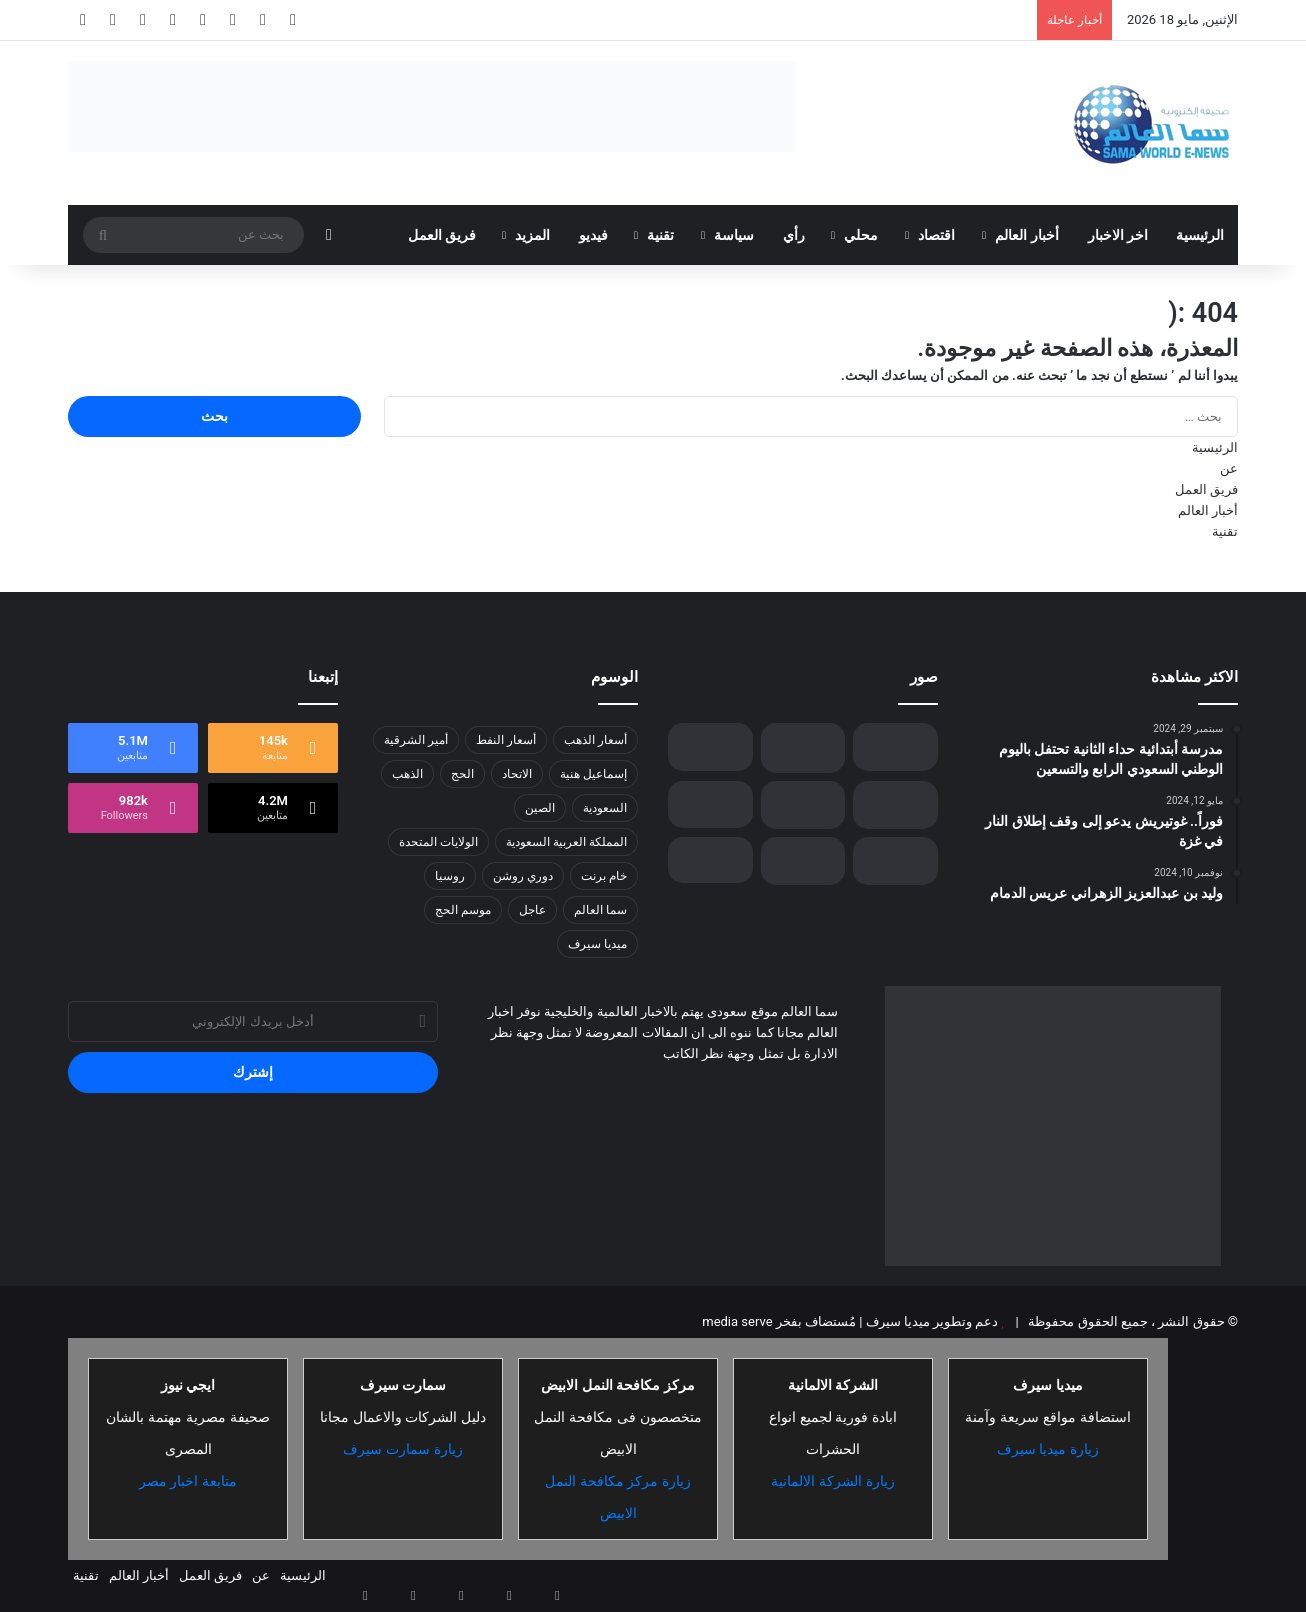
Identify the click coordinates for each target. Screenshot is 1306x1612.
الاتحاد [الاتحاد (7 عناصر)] (517, 774)
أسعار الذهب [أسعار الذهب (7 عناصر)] (595, 740)
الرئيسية (1200, 235)
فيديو (593, 235)
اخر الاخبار (1118, 235)
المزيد (532, 235)
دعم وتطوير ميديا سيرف (930, 1321)
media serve (737, 1321)
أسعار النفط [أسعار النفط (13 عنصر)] (506, 740)
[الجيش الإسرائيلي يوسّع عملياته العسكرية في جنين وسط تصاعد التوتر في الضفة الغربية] (710, 804)
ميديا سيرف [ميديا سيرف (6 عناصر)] (597, 944)
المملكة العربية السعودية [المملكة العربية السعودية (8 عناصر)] (566, 842)
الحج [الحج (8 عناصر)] (462, 774)
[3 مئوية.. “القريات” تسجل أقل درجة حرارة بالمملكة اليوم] (710, 747)
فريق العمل (442, 235)
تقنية (660, 235)
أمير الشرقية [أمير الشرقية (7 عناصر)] (416, 740)
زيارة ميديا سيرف (1048, 1449)
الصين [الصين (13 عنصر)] (540, 808)
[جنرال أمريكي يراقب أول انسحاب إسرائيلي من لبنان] (710, 860)
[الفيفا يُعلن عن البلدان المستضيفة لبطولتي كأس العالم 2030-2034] (895, 747)
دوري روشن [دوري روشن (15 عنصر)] (523, 876)
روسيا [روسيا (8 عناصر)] (450, 876)
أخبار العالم (1026, 235)
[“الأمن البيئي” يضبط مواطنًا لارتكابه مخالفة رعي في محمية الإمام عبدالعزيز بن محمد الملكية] (803, 748)
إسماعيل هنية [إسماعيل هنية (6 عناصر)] (593, 774)
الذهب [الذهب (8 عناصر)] (407, 774)
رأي (794, 235)
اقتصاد (936, 235)
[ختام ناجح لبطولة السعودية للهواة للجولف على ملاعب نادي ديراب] (895, 861)
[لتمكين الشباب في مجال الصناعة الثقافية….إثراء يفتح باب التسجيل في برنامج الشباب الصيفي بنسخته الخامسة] (803, 805)
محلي (861, 235)
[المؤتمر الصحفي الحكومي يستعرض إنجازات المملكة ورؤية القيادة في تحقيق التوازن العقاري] (895, 805)
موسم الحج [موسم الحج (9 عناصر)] (463, 910)
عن (1229, 468)
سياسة (734, 235)
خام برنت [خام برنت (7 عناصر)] (604, 876)
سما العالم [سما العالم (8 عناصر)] (600, 910)
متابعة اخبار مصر (188, 1481)
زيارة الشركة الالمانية (833, 1481)
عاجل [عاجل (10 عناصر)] (532, 910)
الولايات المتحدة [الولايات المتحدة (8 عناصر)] (438, 842)
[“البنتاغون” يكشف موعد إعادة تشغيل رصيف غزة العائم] (803, 861)
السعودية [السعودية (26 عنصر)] (605, 808)
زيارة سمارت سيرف (403, 1449)
